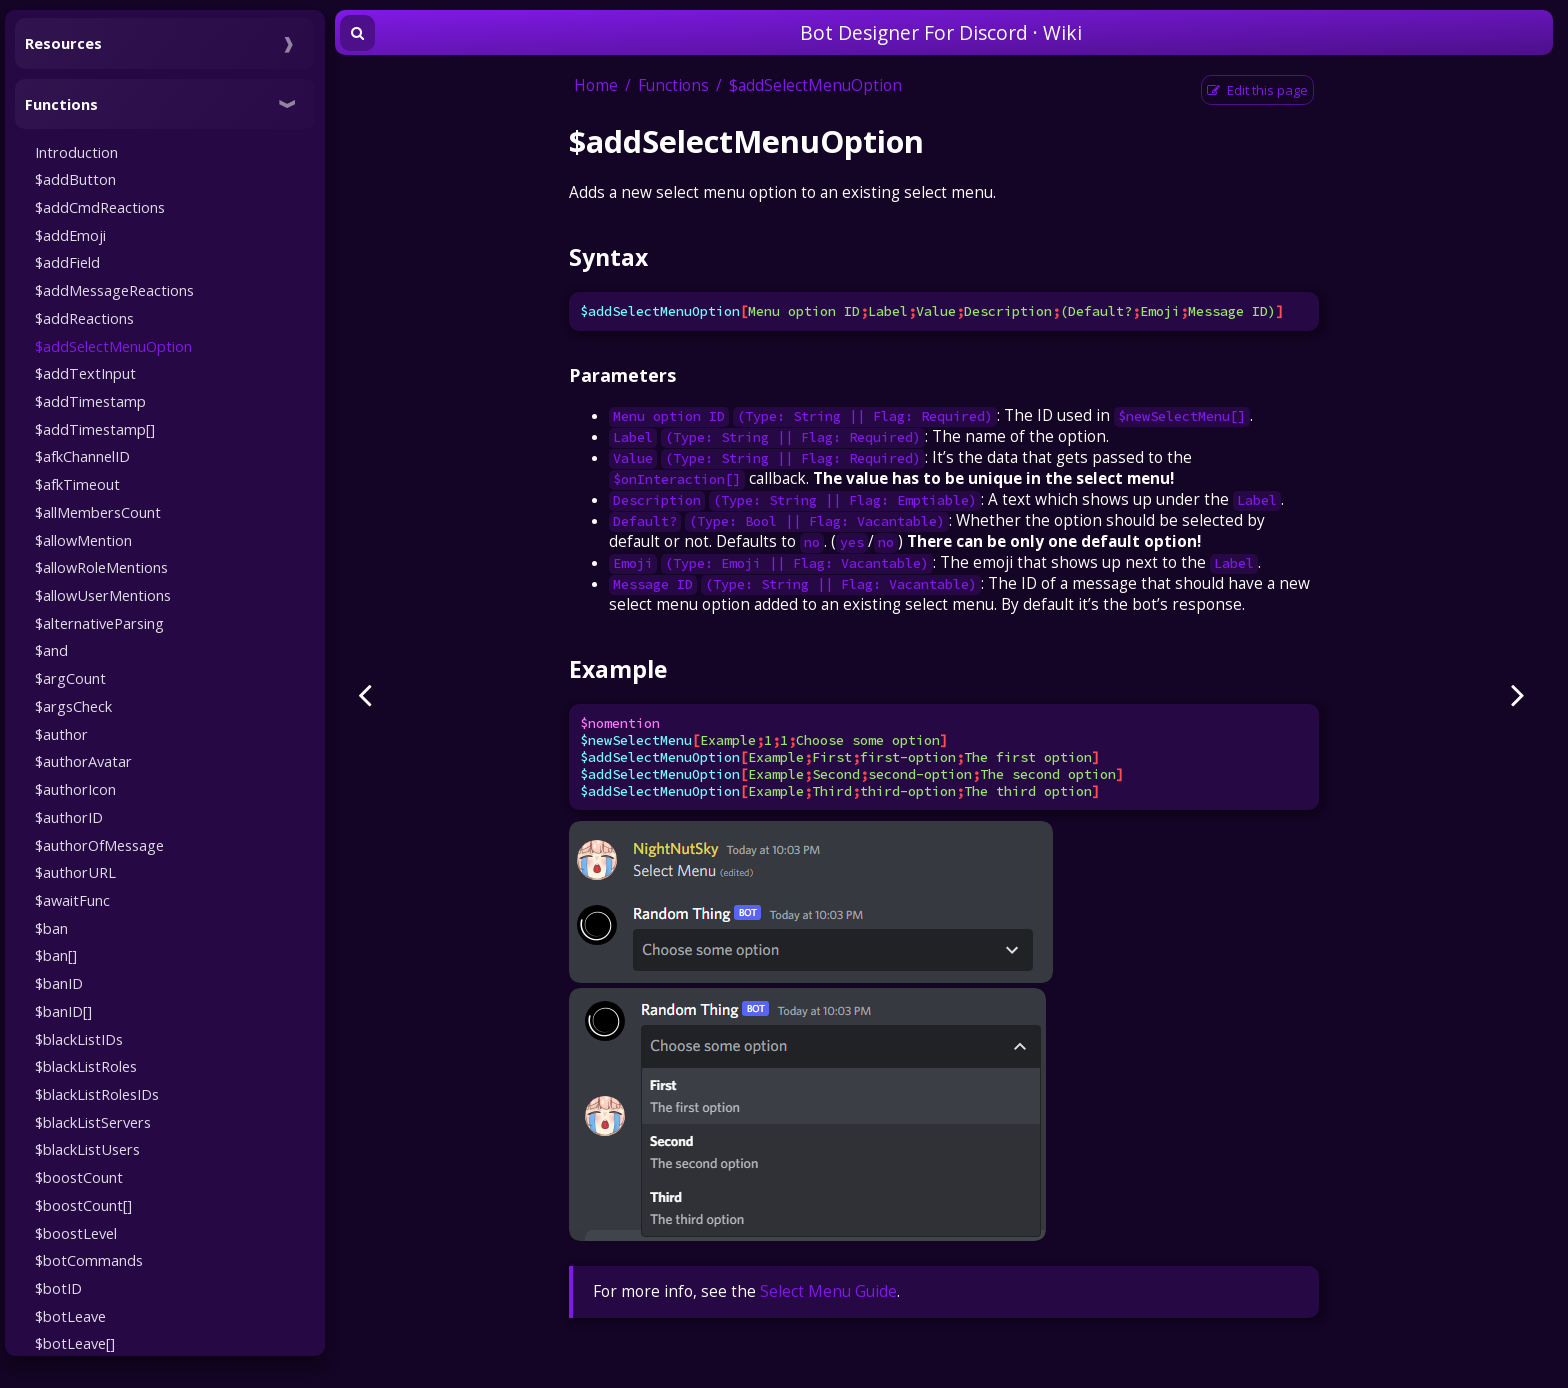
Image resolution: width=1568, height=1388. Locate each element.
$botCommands (89, 1260)
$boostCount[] (83, 1205)
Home (596, 85)
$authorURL (75, 872)
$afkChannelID (82, 456)
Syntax (608, 257)
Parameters (622, 375)
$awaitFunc (72, 900)
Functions (673, 85)
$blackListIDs (79, 1039)
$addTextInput (85, 373)
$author (61, 734)
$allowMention (83, 540)
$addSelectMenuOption (113, 346)
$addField (67, 262)
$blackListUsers (87, 1149)
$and (51, 650)
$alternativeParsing (99, 623)
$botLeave (70, 1316)
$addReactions (84, 318)
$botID (58, 1288)
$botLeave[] (75, 1343)
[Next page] (1518, 694)
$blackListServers (93, 1122)
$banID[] (63, 1011)
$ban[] (56, 955)
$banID (59, 983)
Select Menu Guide (828, 1291)
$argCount (70, 678)
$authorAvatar (83, 761)
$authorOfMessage (99, 845)
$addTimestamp (90, 401)
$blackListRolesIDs (97, 1094)
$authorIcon (75, 789)
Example (618, 669)
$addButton (75, 179)
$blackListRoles (86, 1066)
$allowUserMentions (103, 595)
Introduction (76, 152)
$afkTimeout (77, 484)
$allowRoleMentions (101, 567)
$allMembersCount (98, 512)
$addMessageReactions (114, 290)
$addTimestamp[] (95, 429)
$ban (51, 928)
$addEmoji (70, 235)
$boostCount (79, 1177)
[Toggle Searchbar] (357, 33)
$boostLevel (76, 1233)
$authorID (69, 817)
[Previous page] (365, 694)
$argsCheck (73, 706)
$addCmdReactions (100, 207)
